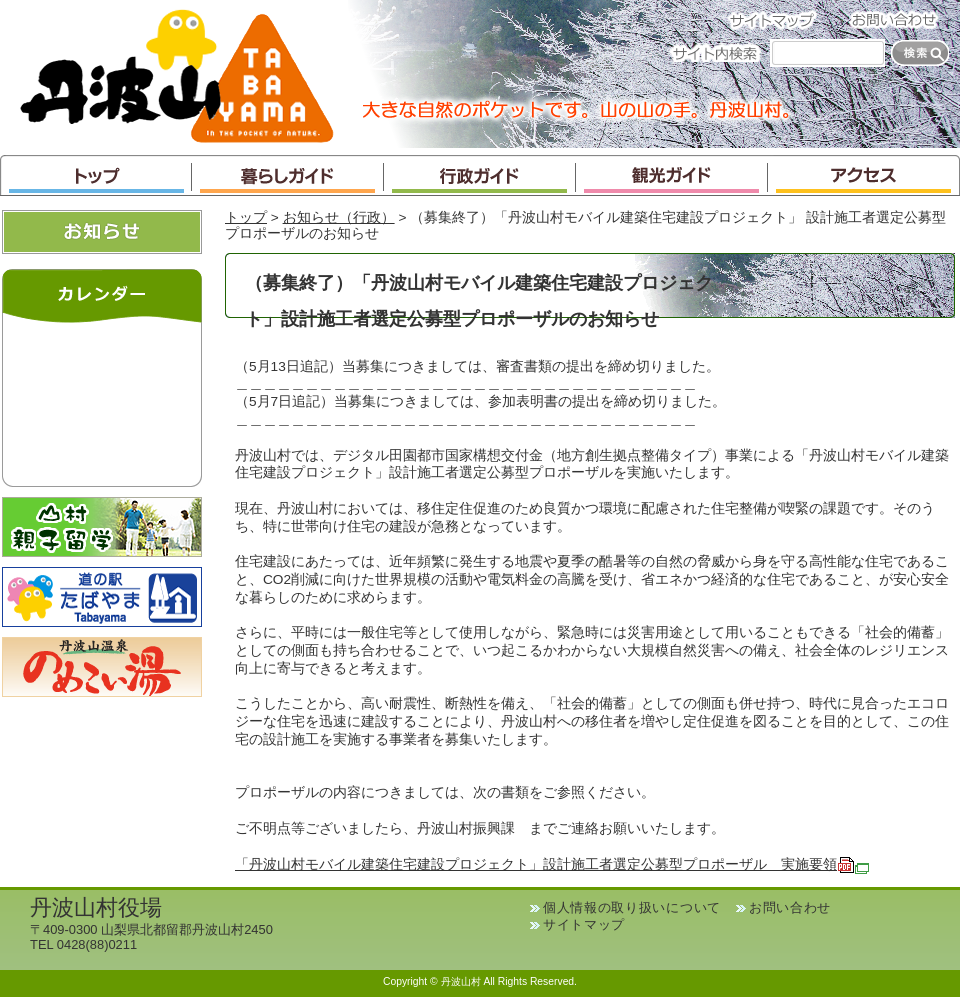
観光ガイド (672, 175)
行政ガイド (480, 175)
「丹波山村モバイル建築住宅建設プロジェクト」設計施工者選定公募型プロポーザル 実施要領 (552, 864)
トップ (96, 175)
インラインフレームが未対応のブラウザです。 (102, 400)
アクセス (864, 175)
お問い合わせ (900, 19)
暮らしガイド (288, 175)
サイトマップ (778, 19)
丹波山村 (177, 74)
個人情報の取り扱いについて (632, 907)
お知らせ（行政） (339, 217)
